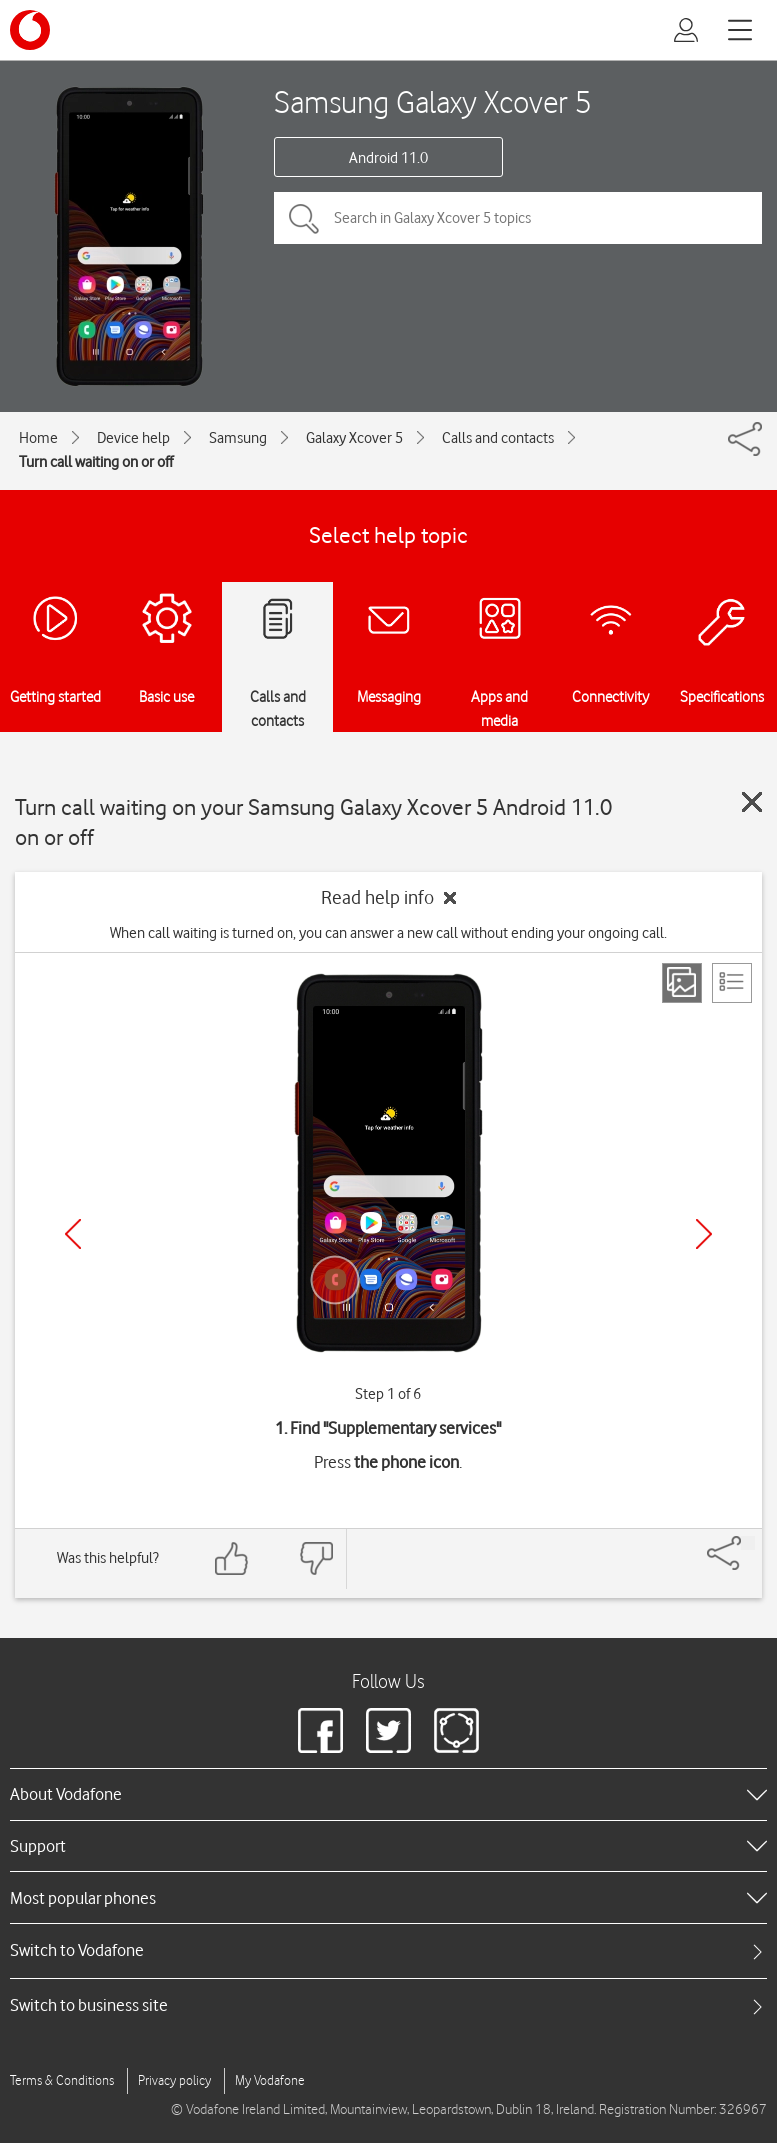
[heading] (388, 1794)
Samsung (238, 438)
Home (38, 438)
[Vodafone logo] (30, 30)
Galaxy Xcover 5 (354, 438)
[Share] (748, 1543)
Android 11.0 (388, 158)
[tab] (388, 1950)
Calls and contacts (498, 438)
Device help (133, 438)
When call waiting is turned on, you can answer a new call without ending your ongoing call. (388, 933)
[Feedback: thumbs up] (232, 1558)
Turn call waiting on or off (96, 462)
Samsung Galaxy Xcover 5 (433, 101)
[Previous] (73, 1234)
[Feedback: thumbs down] (316, 1558)
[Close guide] (752, 802)
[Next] (704, 1234)
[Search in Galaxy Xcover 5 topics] (518, 218)
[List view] (732, 983)
